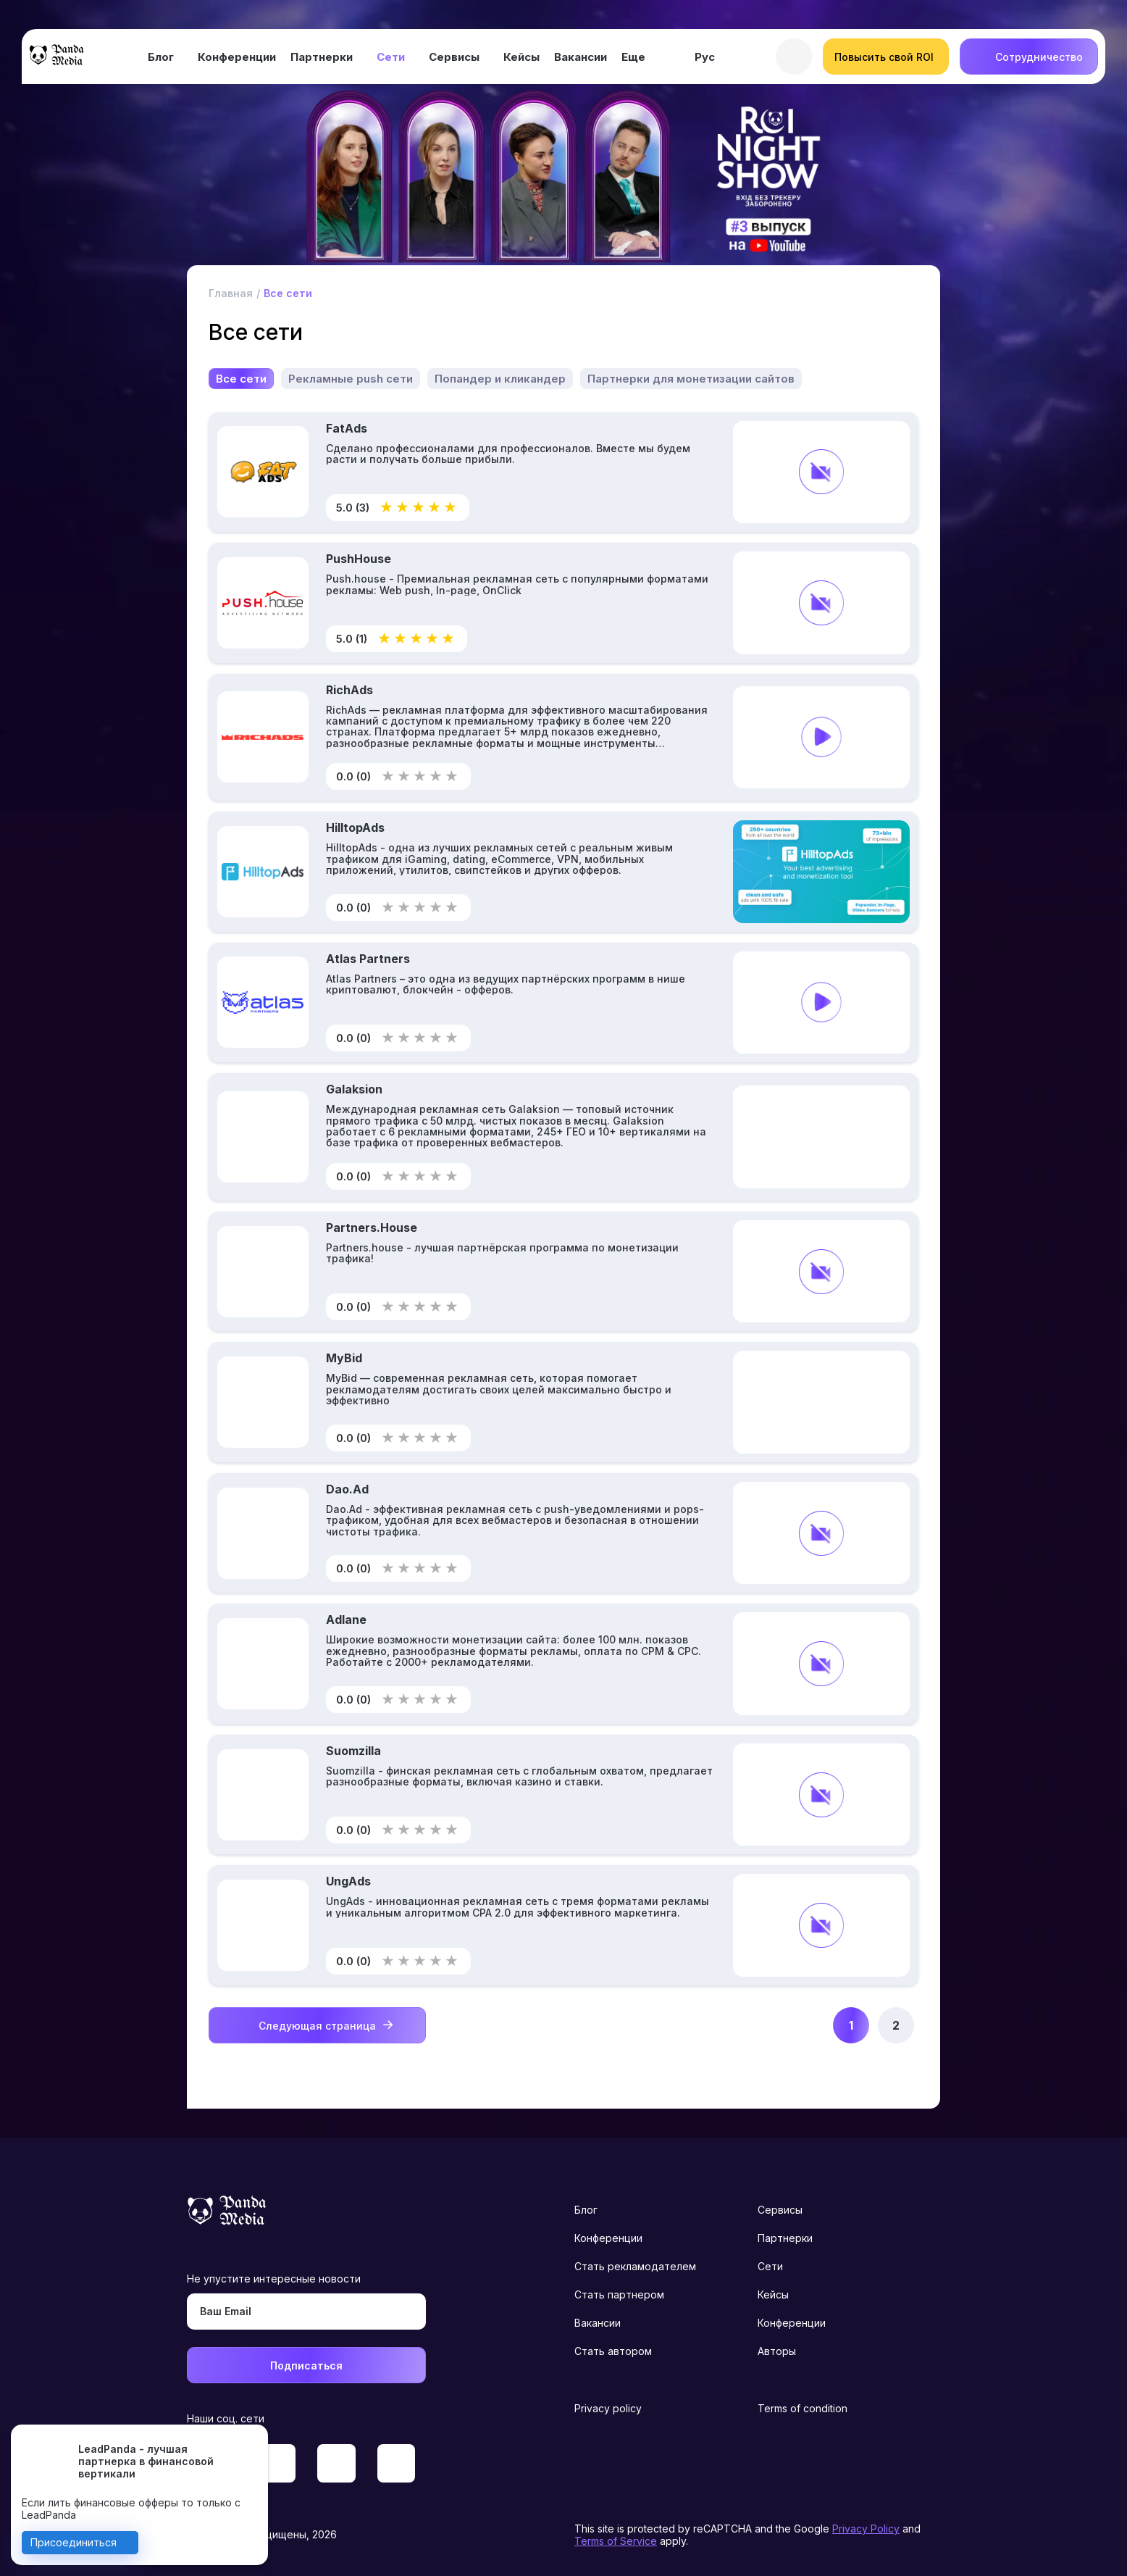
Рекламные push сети (350, 378)
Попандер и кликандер (500, 378)
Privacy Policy (866, 2528)
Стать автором (613, 2351)
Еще (633, 57)
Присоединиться (73, 2542)
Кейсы (521, 57)
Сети (391, 57)
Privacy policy (608, 2408)
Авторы (777, 2351)
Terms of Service (615, 2541)
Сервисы (454, 57)
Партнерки (321, 57)
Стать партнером (619, 2294)
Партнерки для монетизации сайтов (691, 378)
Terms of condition (802, 2408)
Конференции (237, 57)
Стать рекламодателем (635, 2266)
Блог (161, 57)
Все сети (241, 378)
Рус (705, 57)
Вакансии (580, 57)
